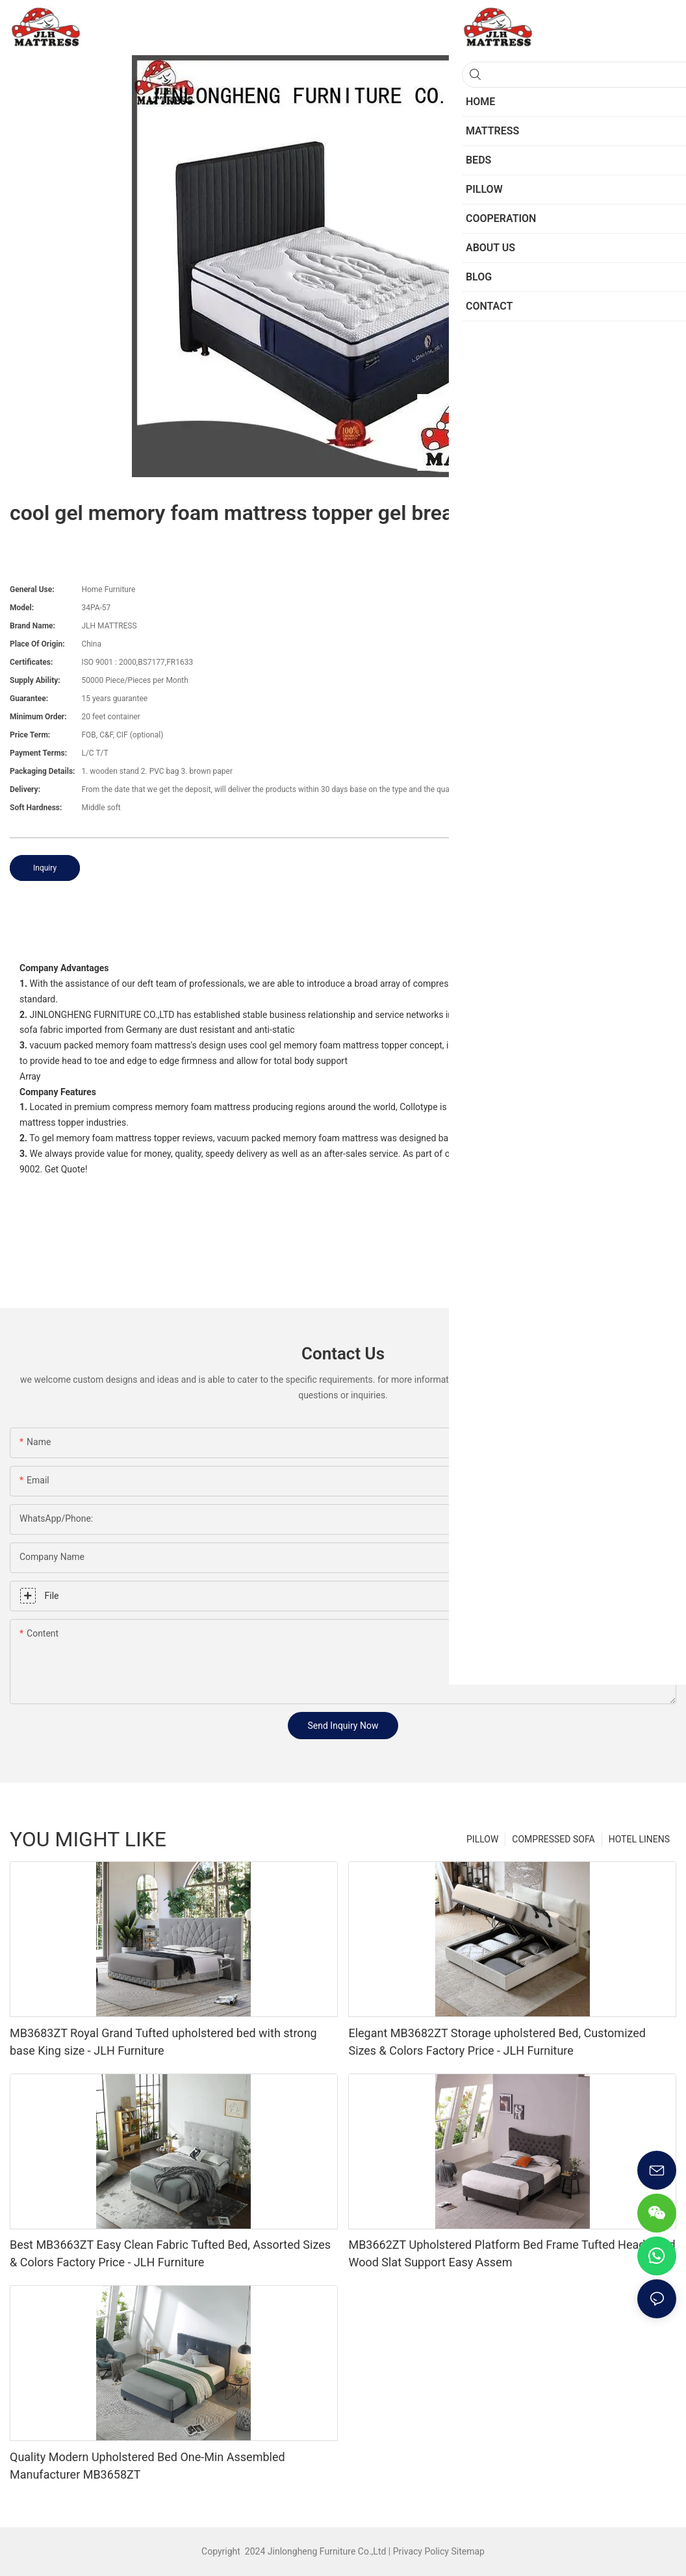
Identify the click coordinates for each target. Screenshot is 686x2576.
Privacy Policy (421, 2551)
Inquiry (45, 868)
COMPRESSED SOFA (553, 1839)
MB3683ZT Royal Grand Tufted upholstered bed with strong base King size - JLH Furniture (163, 2041)
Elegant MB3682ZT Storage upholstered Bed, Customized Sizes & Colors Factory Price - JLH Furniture (497, 2041)
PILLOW (482, 1839)
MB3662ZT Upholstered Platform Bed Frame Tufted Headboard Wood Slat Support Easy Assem (511, 2253)
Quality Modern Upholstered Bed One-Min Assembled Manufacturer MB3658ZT (147, 2465)
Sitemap (467, 2551)
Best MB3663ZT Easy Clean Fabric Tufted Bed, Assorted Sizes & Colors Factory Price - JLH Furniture (170, 2253)
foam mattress (521, 983)
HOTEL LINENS (639, 1839)
